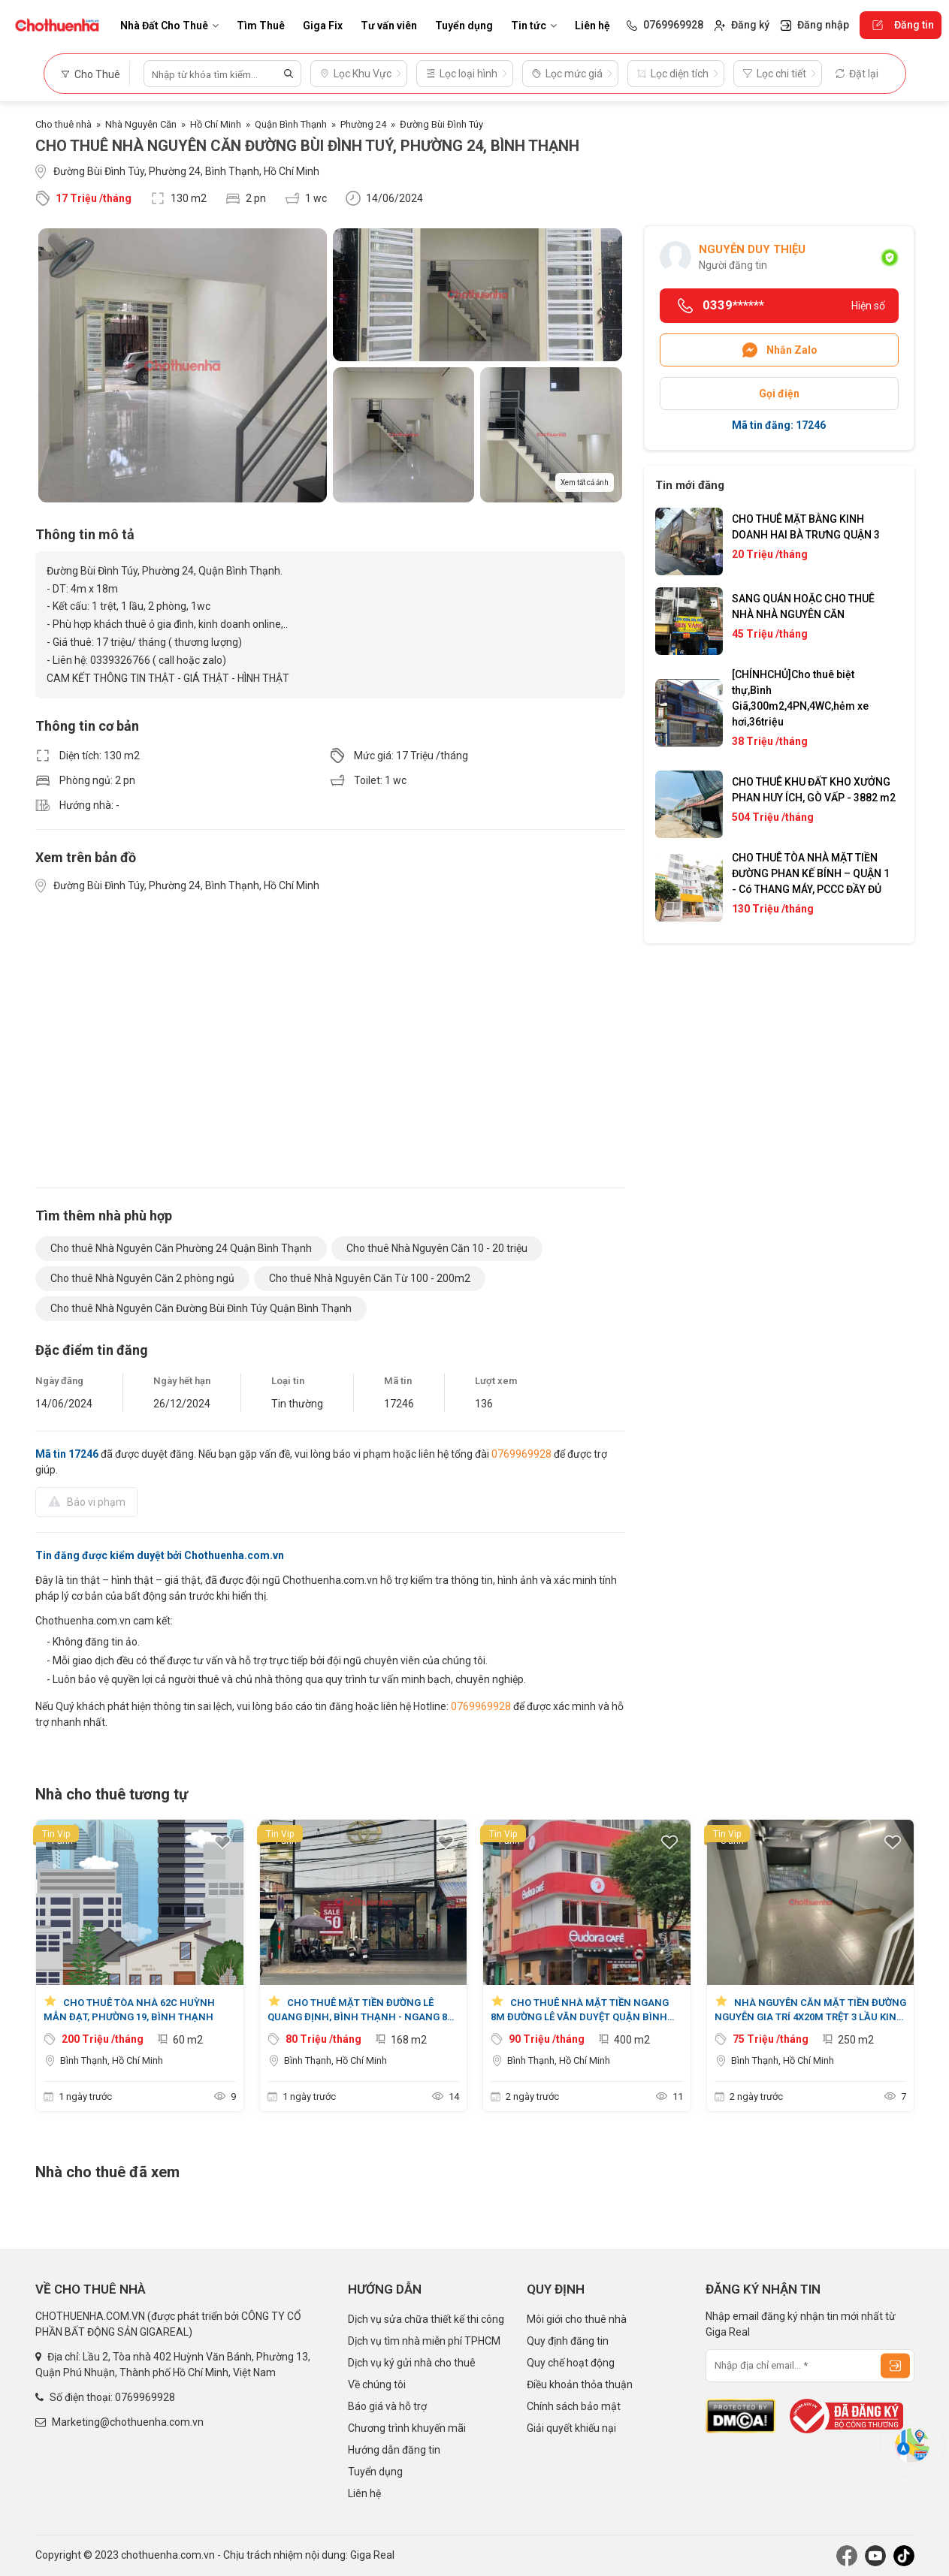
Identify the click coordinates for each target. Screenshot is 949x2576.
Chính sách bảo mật (574, 2406)
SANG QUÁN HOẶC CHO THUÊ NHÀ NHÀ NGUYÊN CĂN (803, 606)
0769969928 (521, 1454)
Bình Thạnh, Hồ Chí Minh (111, 2060)
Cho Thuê (90, 74)
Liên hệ (592, 26)
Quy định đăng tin (568, 2341)
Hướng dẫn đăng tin (394, 2450)
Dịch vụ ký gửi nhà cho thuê (412, 2363)
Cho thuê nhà (63, 124)
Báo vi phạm (86, 1501)
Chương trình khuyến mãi (407, 2428)
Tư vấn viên (389, 26)
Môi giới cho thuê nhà (577, 2319)
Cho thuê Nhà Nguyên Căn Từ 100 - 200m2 (369, 1278)
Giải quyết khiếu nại (571, 2428)
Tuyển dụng (464, 26)
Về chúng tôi (377, 2384)
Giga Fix (323, 26)
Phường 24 (363, 124)
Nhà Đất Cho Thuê (169, 26)
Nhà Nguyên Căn (141, 124)
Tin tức (534, 26)
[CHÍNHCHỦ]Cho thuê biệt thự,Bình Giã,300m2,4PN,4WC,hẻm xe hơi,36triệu (800, 698)
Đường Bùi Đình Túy (441, 124)
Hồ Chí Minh (215, 124)
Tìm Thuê (261, 26)
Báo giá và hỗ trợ (387, 2406)
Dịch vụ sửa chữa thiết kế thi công (426, 2319)
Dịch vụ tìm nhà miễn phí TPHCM (424, 2341)
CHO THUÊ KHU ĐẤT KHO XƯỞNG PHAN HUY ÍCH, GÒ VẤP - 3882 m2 (814, 790)
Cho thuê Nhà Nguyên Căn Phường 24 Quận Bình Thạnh (181, 1248)
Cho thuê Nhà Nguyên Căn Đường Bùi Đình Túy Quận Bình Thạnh (201, 1308)
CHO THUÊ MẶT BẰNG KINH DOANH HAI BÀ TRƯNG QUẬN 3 (806, 527)
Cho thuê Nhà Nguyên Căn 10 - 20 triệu (436, 1248)
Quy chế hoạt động (571, 2363)
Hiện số (868, 306)
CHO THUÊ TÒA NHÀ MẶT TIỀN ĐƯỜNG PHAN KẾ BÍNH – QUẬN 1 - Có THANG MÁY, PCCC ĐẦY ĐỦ (811, 873)
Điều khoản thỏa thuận (580, 2384)
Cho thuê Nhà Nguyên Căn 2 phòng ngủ (142, 1278)
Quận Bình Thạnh (291, 124)
